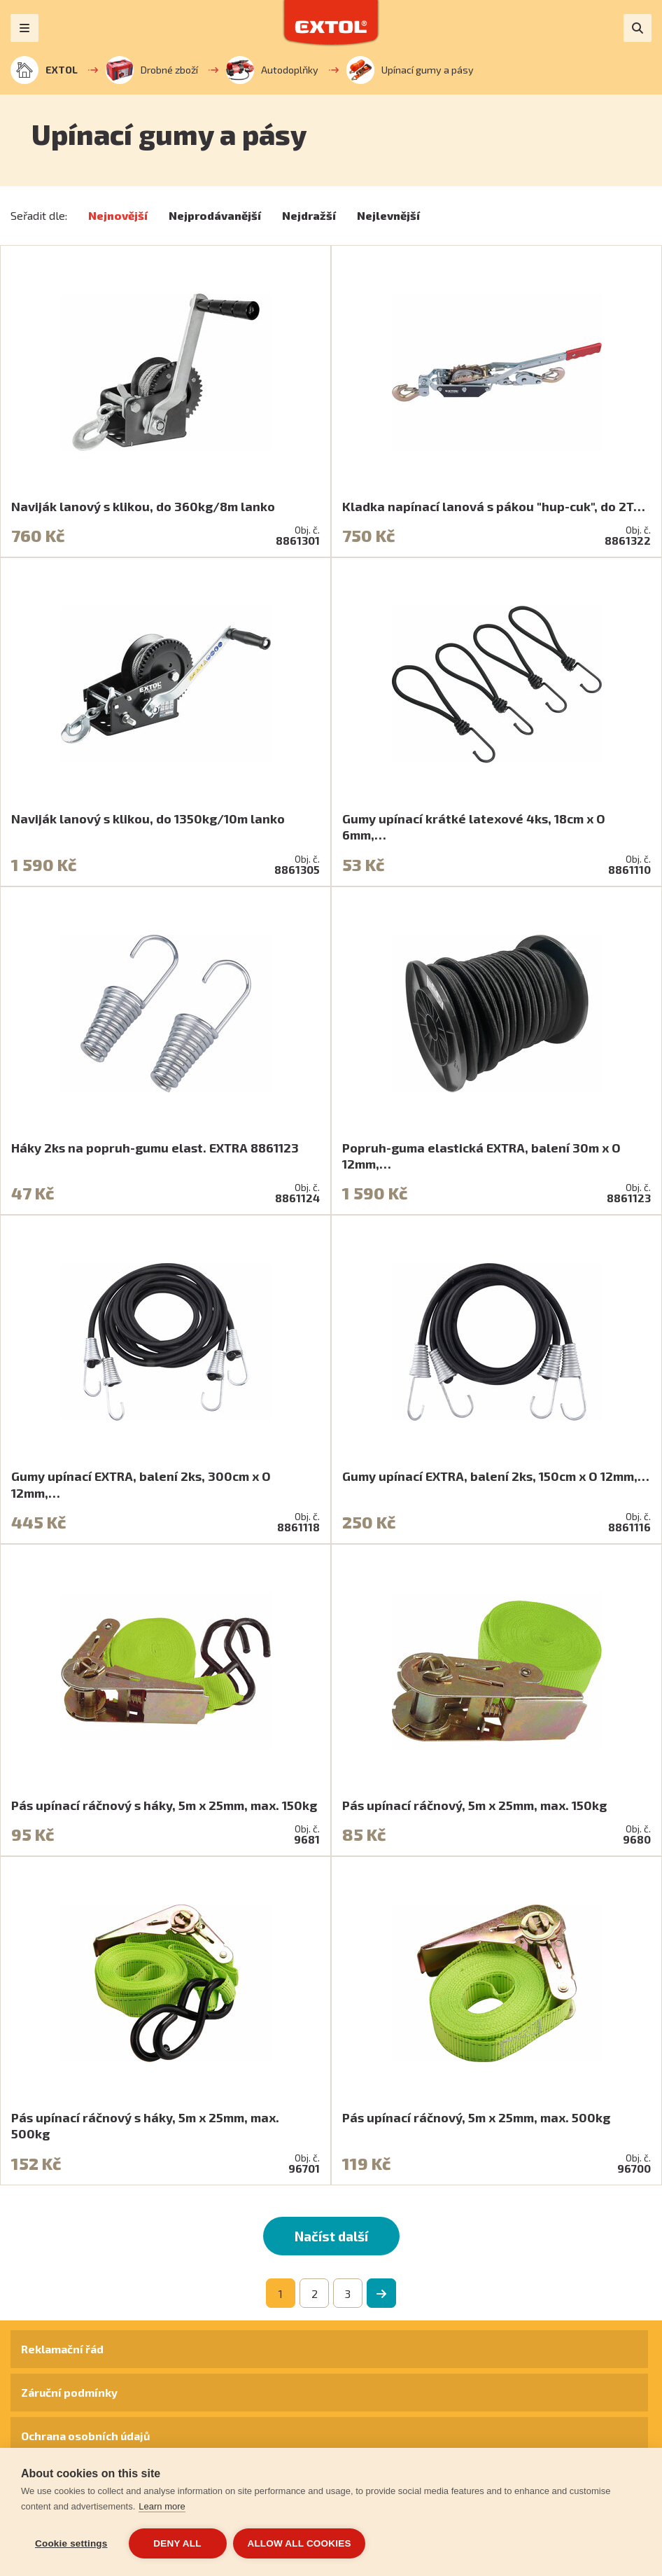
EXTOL (44, 70)
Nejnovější (118, 215)
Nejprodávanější (215, 215)
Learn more (162, 2506)
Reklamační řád (62, 2348)
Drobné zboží (152, 70)
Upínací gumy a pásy (410, 70)
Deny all (177, 2543)
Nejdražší (309, 215)
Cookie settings (71, 2543)
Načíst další (331, 2236)
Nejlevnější (388, 215)
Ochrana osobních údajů (85, 2435)
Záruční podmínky (69, 2392)
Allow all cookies (299, 2543)
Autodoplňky (272, 70)
